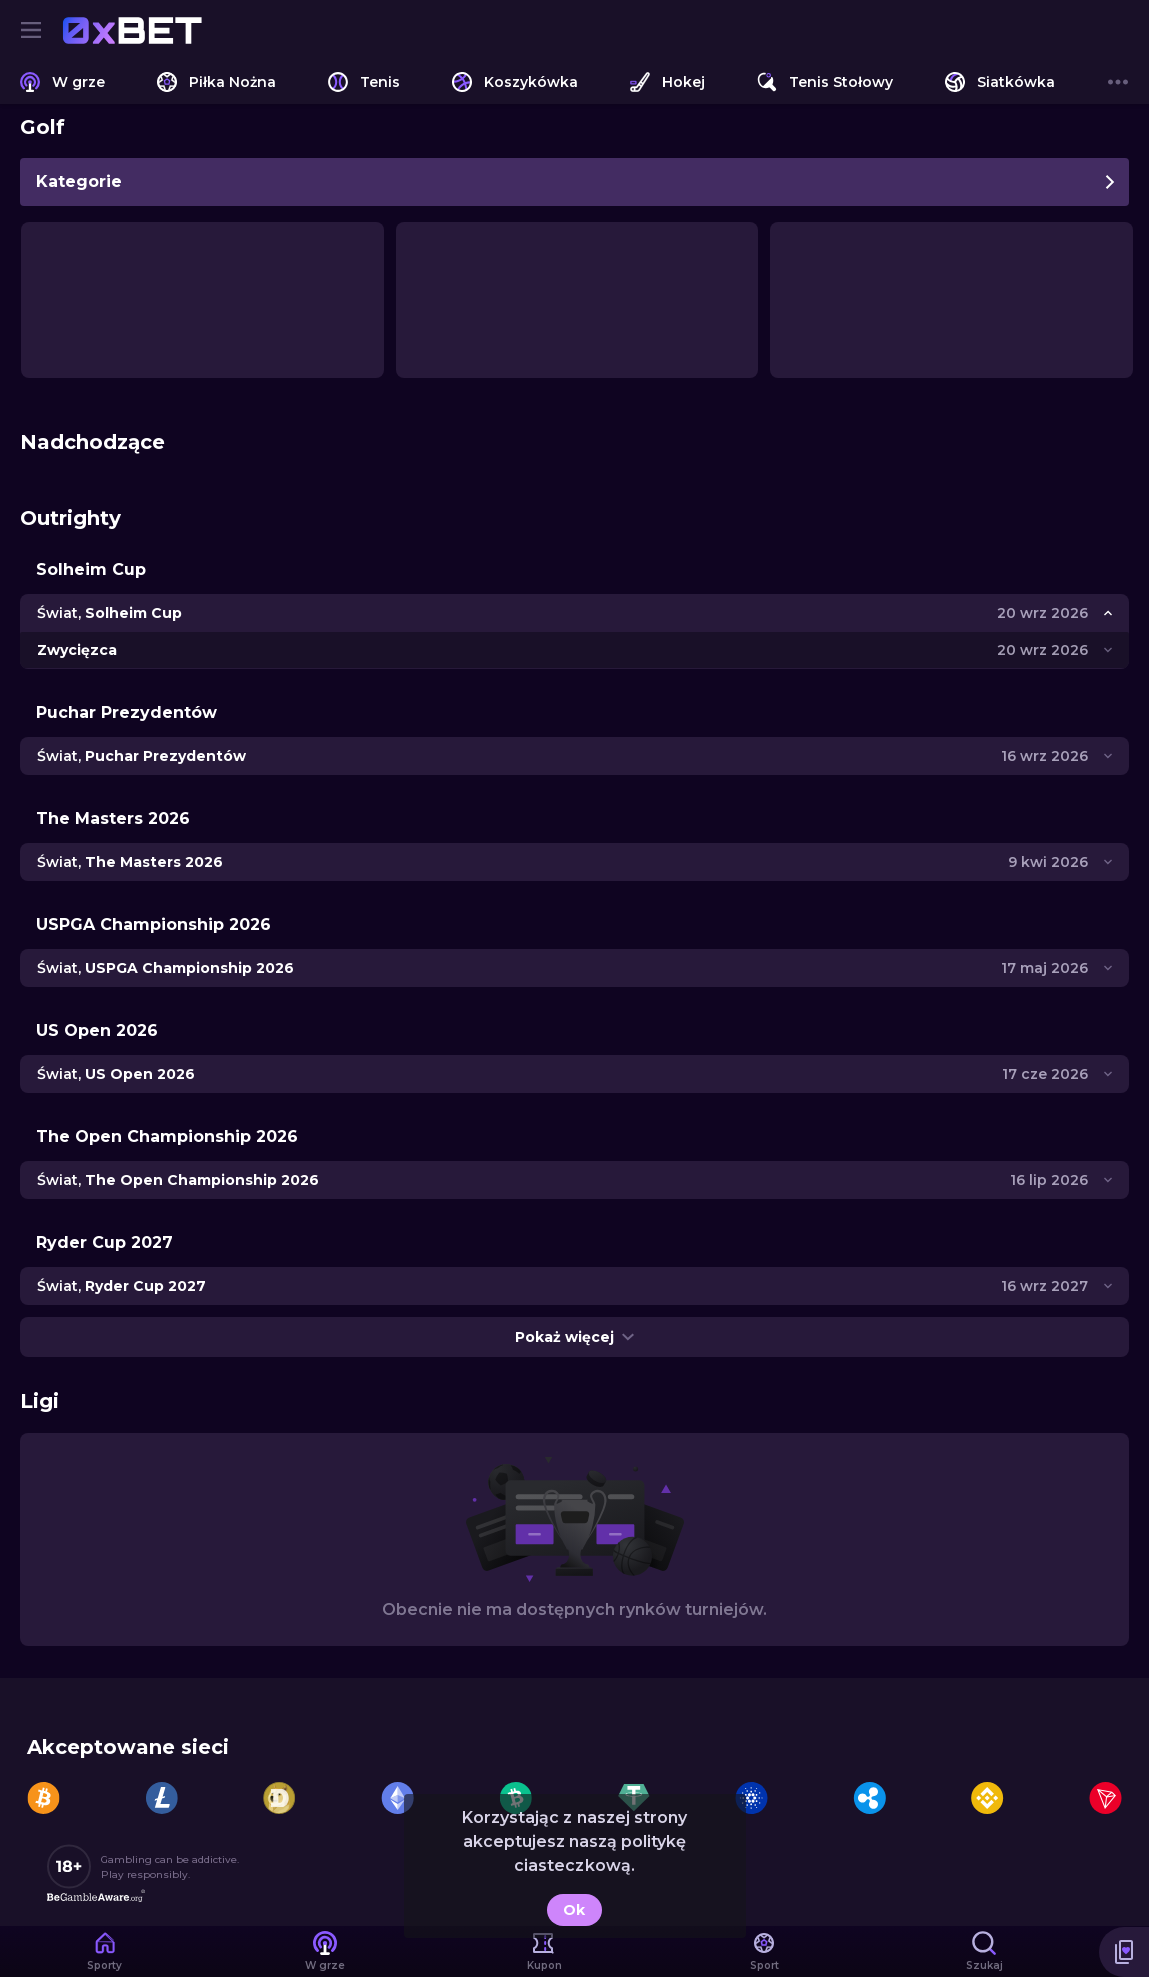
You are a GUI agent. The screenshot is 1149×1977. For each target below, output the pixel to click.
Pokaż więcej (574, 1337)
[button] (1124, 1952)
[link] (132, 30)
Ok (574, 1910)
